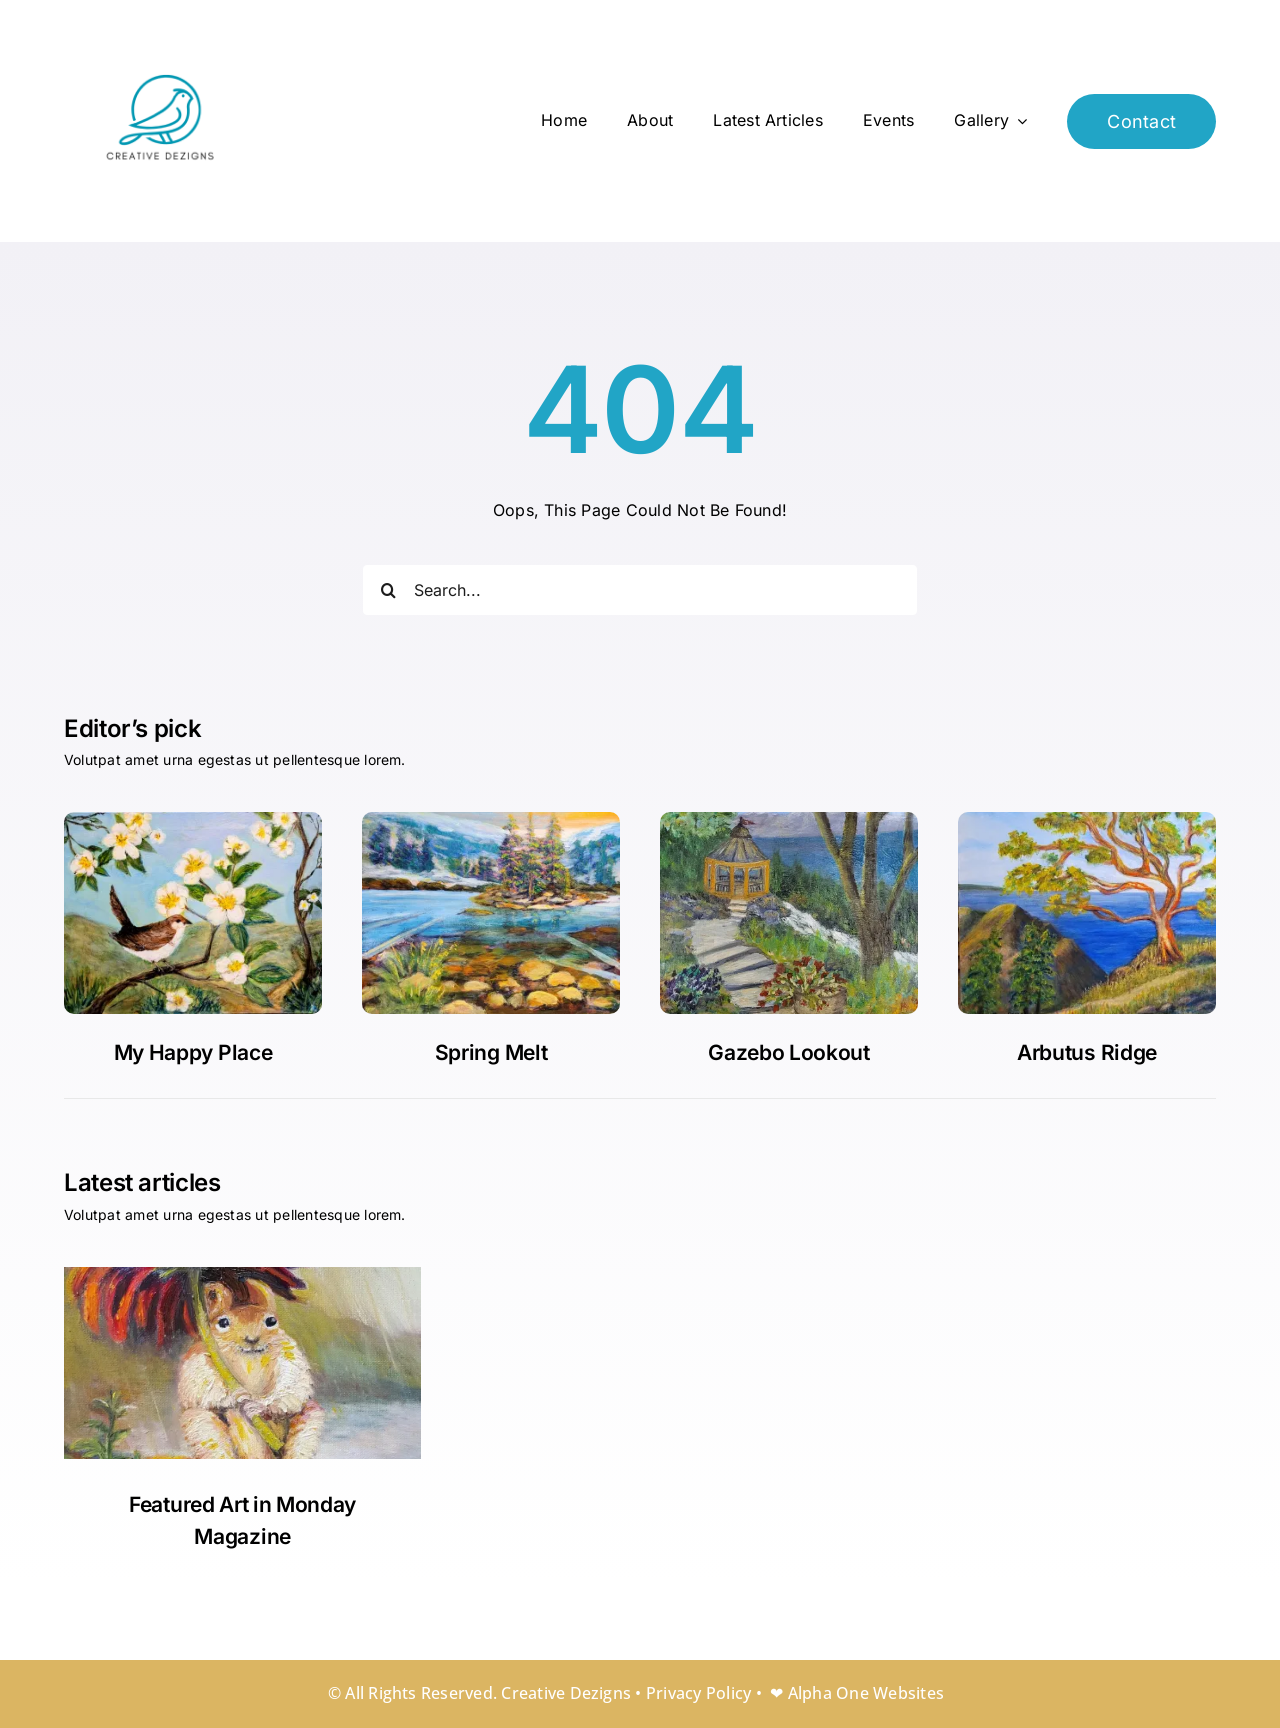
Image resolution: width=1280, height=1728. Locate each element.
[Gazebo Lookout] (491, 820)
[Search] (388, 590)
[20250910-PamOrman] (789, 820)
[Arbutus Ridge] (1087, 820)
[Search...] (639, 590)
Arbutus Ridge (1087, 1052)
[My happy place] (193, 820)
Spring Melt (491, 1052)
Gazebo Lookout (789, 1052)
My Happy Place (193, 1052)
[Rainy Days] (242, 1275)
